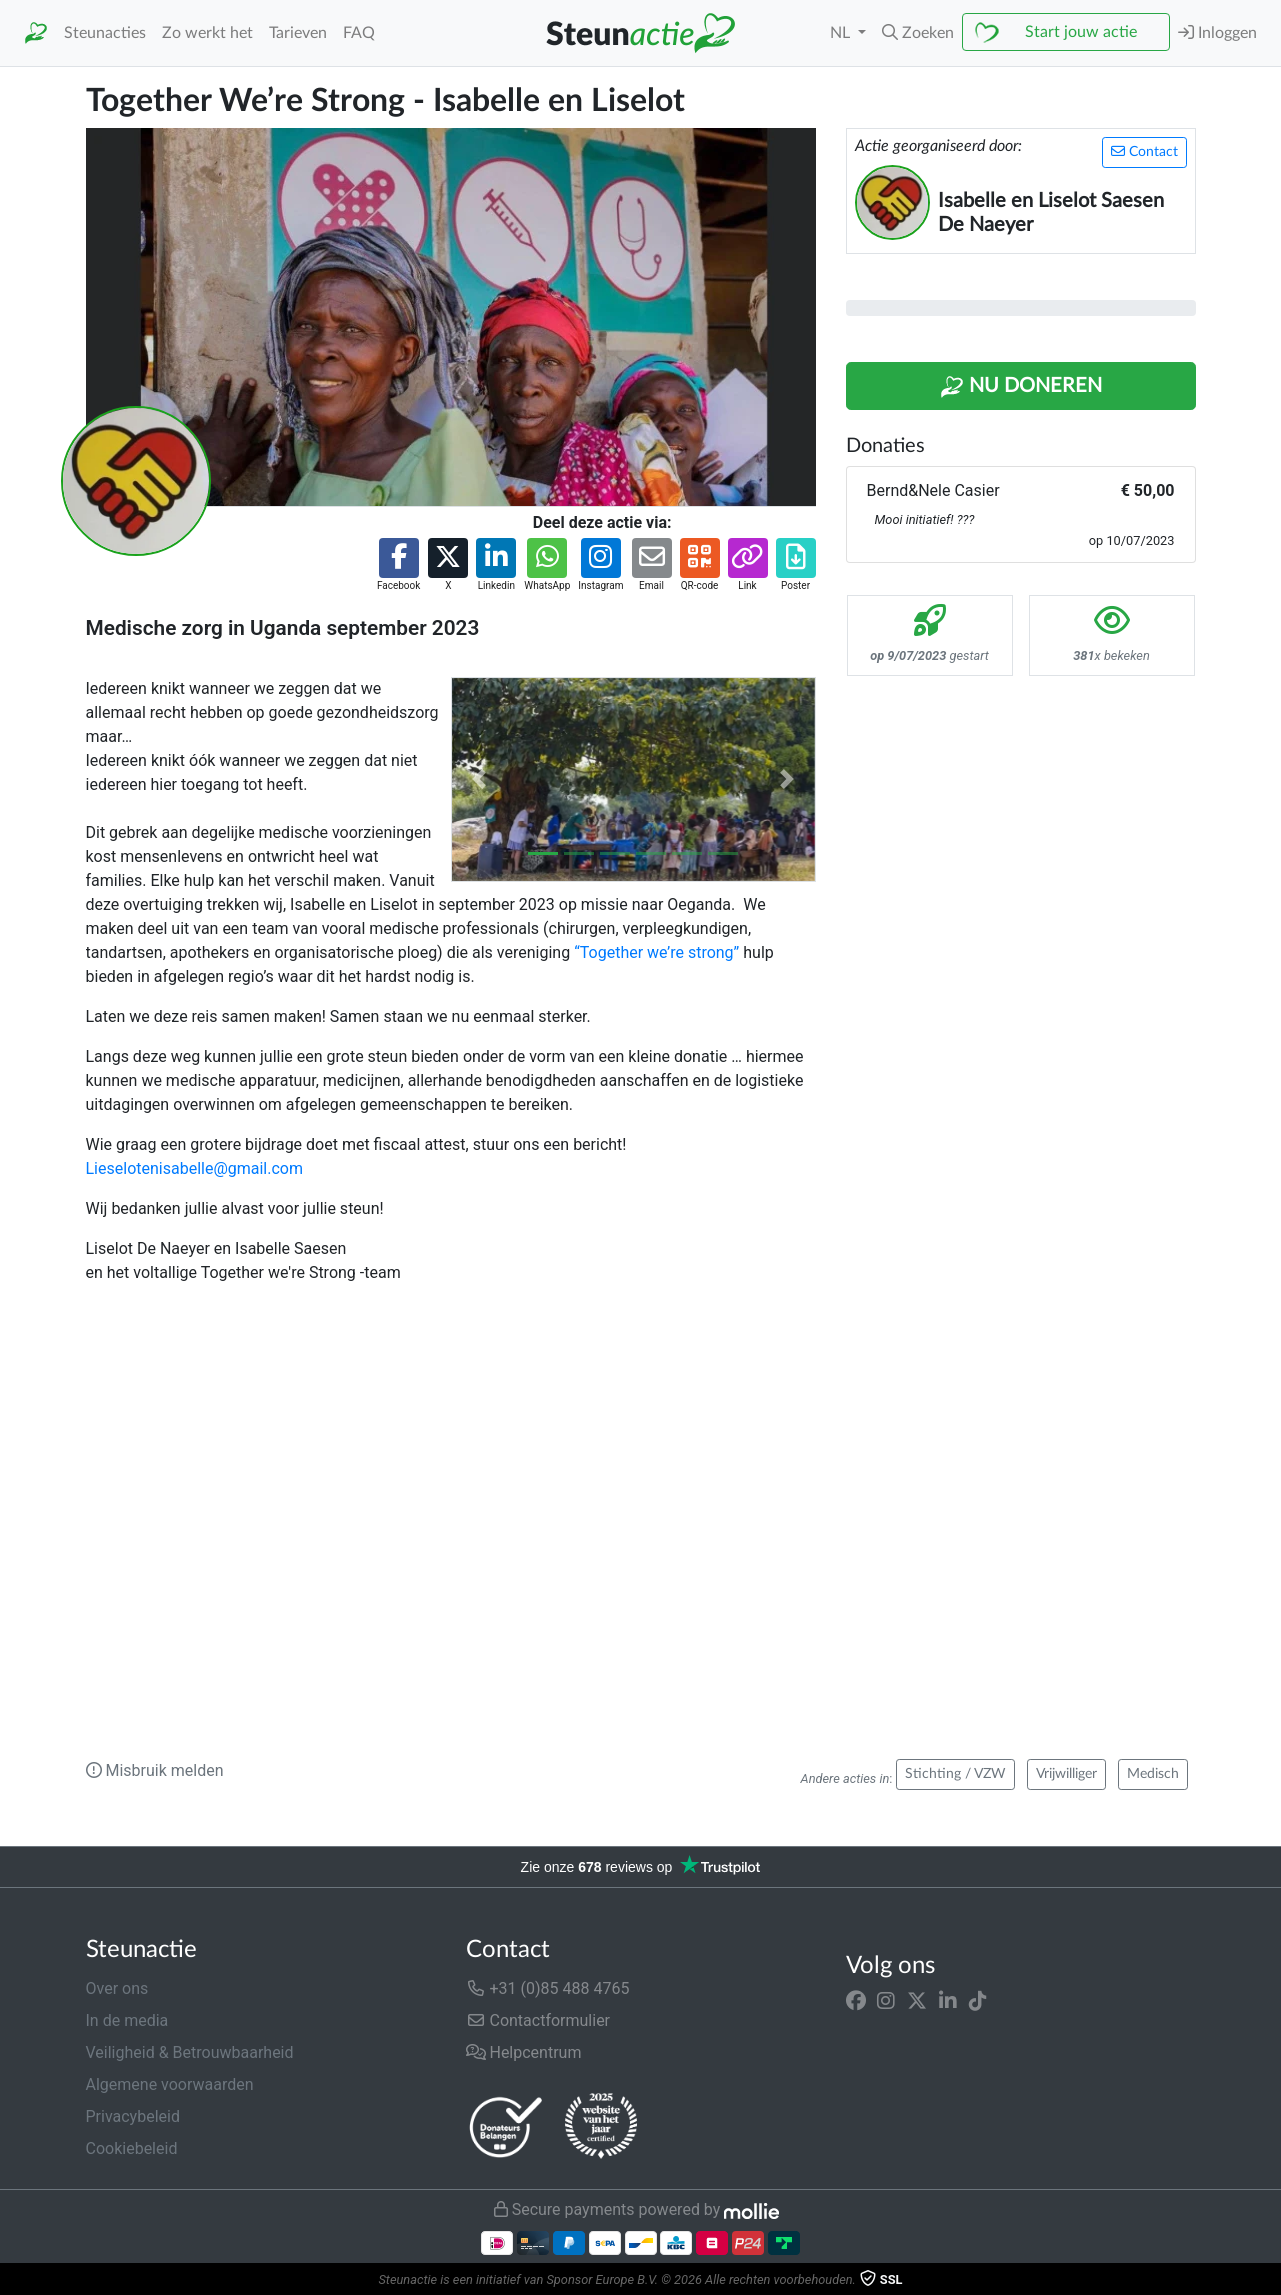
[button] (918, 33)
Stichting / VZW (955, 1774)
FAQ (359, 33)
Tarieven (298, 33)
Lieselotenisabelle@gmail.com (195, 1168)
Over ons (117, 1988)
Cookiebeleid (132, 2148)
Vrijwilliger (1066, 1774)
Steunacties (105, 33)
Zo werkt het (207, 33)
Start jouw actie (1081, 32)
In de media (127, 2020)
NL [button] (842, 33)
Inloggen (1217, 32)
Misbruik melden (155, 1770)
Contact (1144, 151)
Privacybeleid (133, 2116)
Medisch (1153, 1774)
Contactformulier (538, 2020)
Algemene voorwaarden (170, 2084)
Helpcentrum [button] (524, 2052)
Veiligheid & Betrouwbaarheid (190, 2052)
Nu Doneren (1021, 387)
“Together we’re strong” (656, 952)
